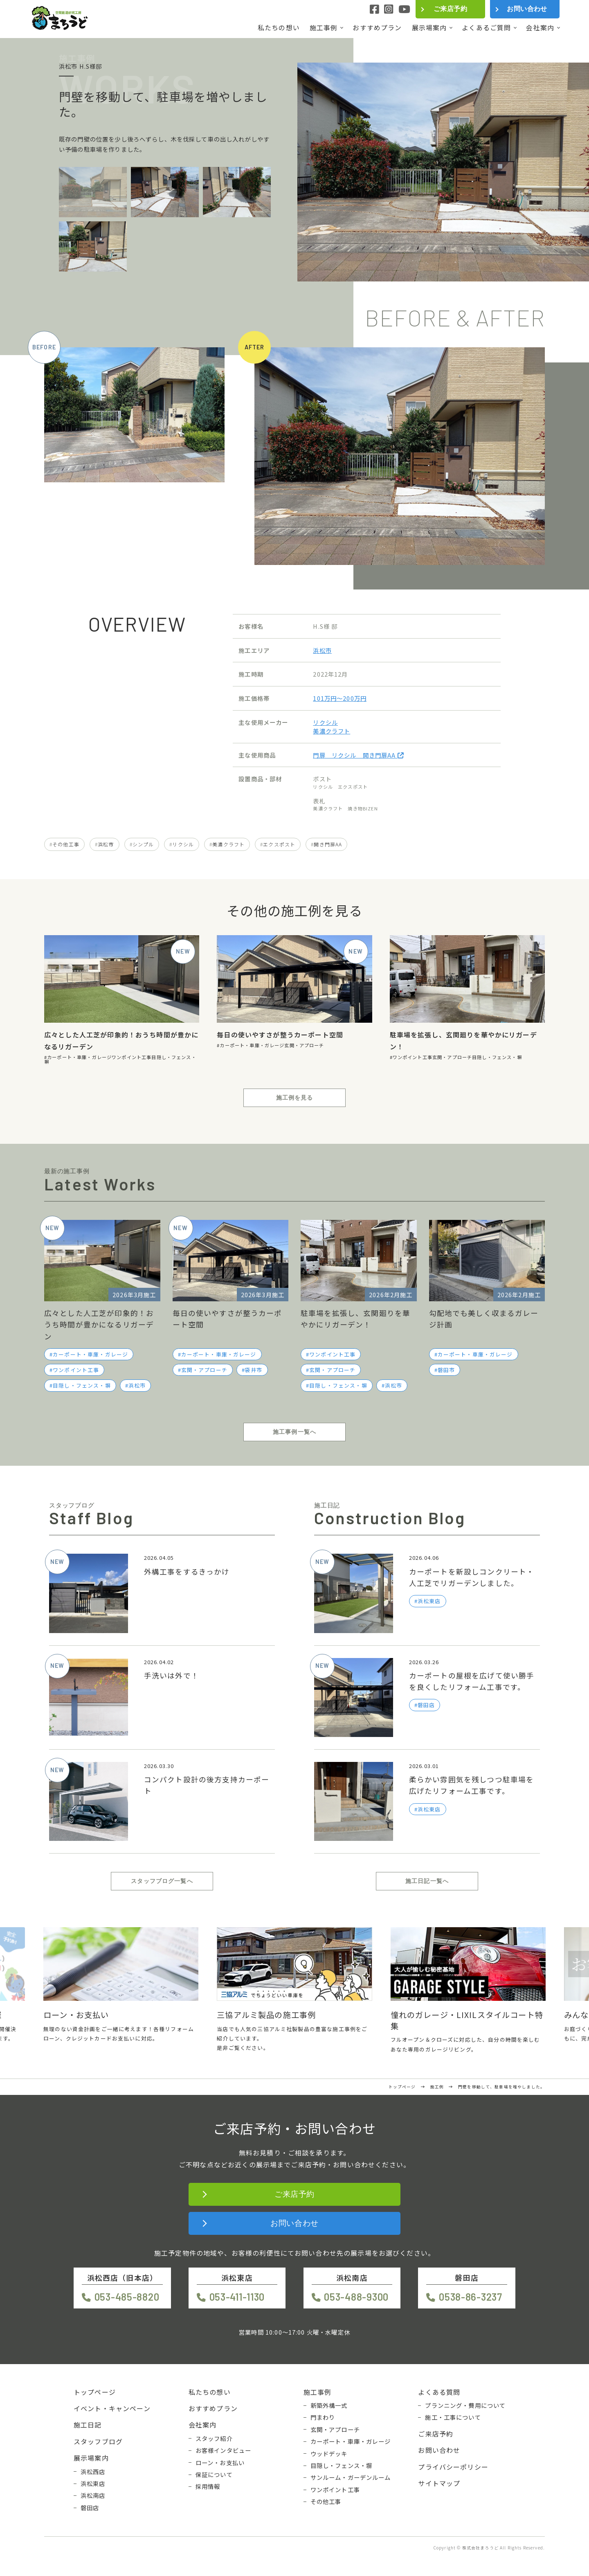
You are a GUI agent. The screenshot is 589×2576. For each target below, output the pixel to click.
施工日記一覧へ (427, 1881)
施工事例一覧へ (294, 1432)
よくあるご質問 (486, 28)
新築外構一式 (329, 2405)
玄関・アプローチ (304, 1045)
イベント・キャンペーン (112, 2408)
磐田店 (90, 2508)
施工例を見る (294, 1097)
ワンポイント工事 (131, 1057)
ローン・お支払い (220, 2463)
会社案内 (540, 28)
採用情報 (208, 2486)
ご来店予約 (450, 8)
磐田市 (446, 1370)
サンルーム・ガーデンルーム (350, 2477)
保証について (214, 2474)
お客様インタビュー (223, 2450)
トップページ (95, 2392)
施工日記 (88, 2425)
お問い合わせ (527, 8)
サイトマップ (439, 2483)
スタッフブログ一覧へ (162, 1881)
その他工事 (65, 844)
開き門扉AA (328, 844)
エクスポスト (279, 844)
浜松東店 (93, 2483)
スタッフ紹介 (214, 2438)
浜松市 (322, 650)
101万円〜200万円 (339, 698)
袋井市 (253, 1370)
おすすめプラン (377, 27)
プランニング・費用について (465, 2405)
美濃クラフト (331, 731)
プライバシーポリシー (453, 2467)
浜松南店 (93, 2495)
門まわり (322, 2417)
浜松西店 (93, 2472)
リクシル (325, 722)
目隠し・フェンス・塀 (497, 1057)
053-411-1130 (237, 2297)
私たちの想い (279, 27)
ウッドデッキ (329, 2454)
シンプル (143, 844)
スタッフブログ (98, 2441)
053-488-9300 (356, 2297)
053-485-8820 (127, 2297)
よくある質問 (439, 2392)
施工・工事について (453, 2417)
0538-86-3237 (470, 2297)
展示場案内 (429, 28)
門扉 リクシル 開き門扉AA (358, 755)
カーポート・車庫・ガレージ (79, 1057)
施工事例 (324, 28)
